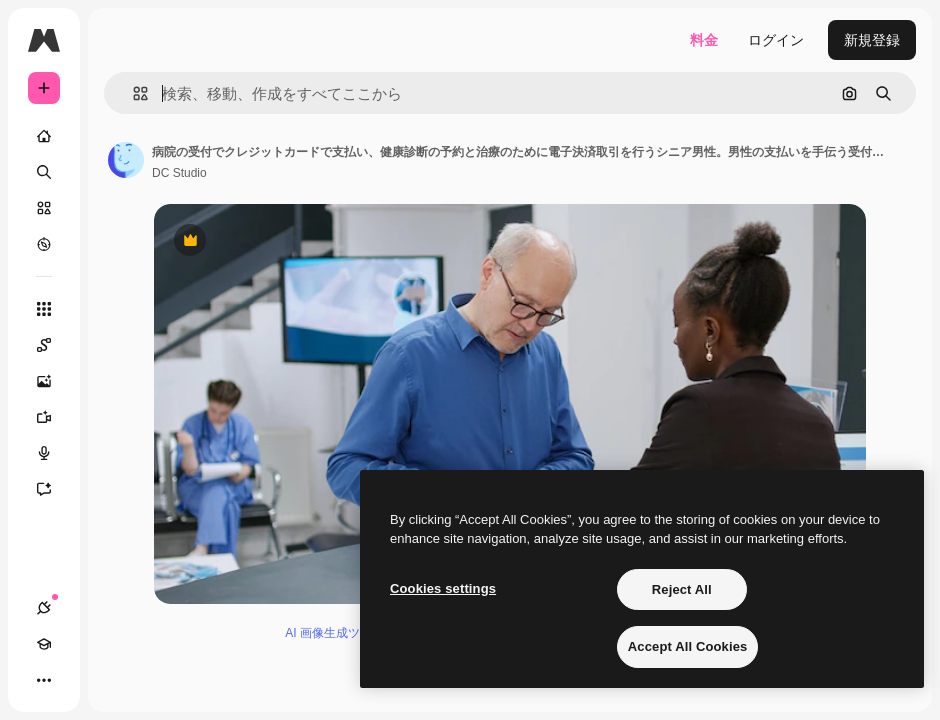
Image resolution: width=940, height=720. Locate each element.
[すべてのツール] (44, 309)
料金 (704, 40)
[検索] (44, 172)
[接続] (44, 608)
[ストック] (44, 208)
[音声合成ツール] (54, 453)
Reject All (682, 589)
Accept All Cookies (688, 646)
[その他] (44, 680)
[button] (132, 93)
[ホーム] (44, 136)
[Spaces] (54, 345)
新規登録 (872, 40)
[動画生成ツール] (54, 417)
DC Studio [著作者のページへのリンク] (179, 173)
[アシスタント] (54, 489)
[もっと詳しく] (44, 244)
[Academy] (44, 644)
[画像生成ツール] (54, 381)
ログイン (776, 40)
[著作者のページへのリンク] (126, 160)
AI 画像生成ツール (334, 633)
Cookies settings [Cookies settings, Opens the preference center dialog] (443, 588)
